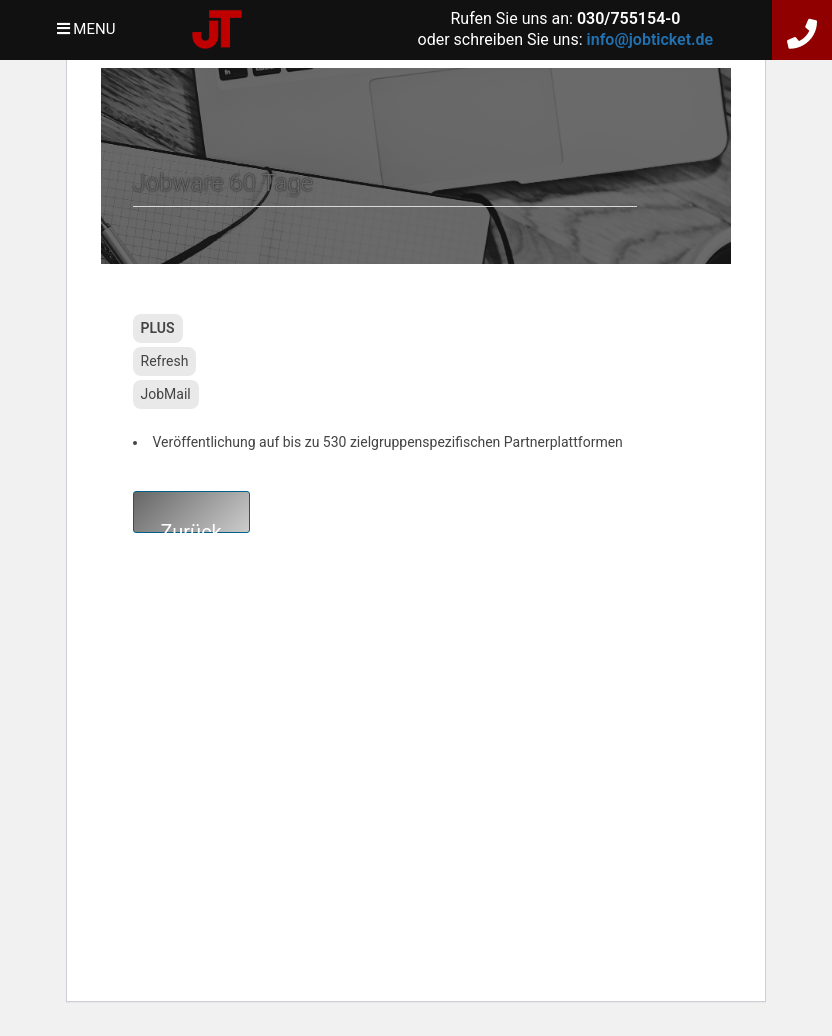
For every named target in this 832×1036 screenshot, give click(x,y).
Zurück (191, 526)
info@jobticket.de (650, 39)
